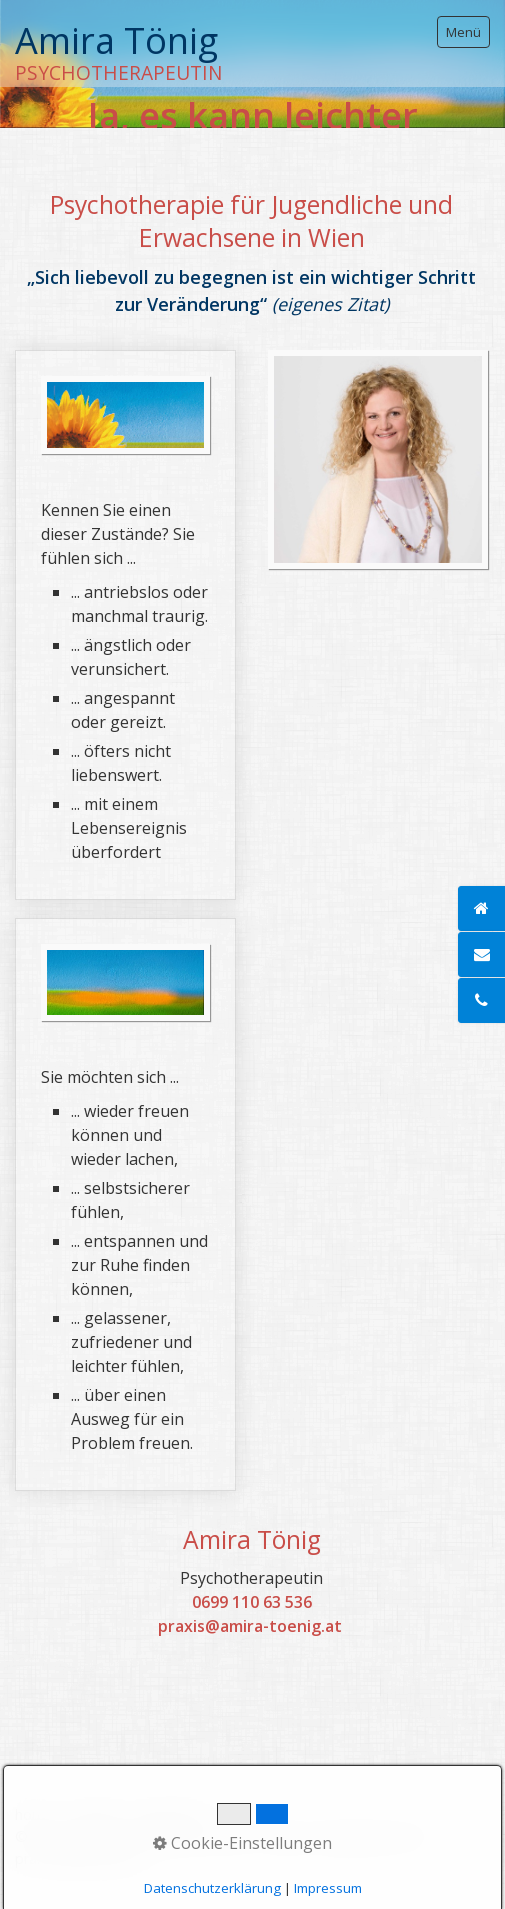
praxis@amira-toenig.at (250, 1626)
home (34, 1814)
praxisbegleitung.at (79, 1858)
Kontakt (93, 1814)
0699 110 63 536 (252, 1602)
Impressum (171, 1814)
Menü (463, 32)
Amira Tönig (116, 40)
